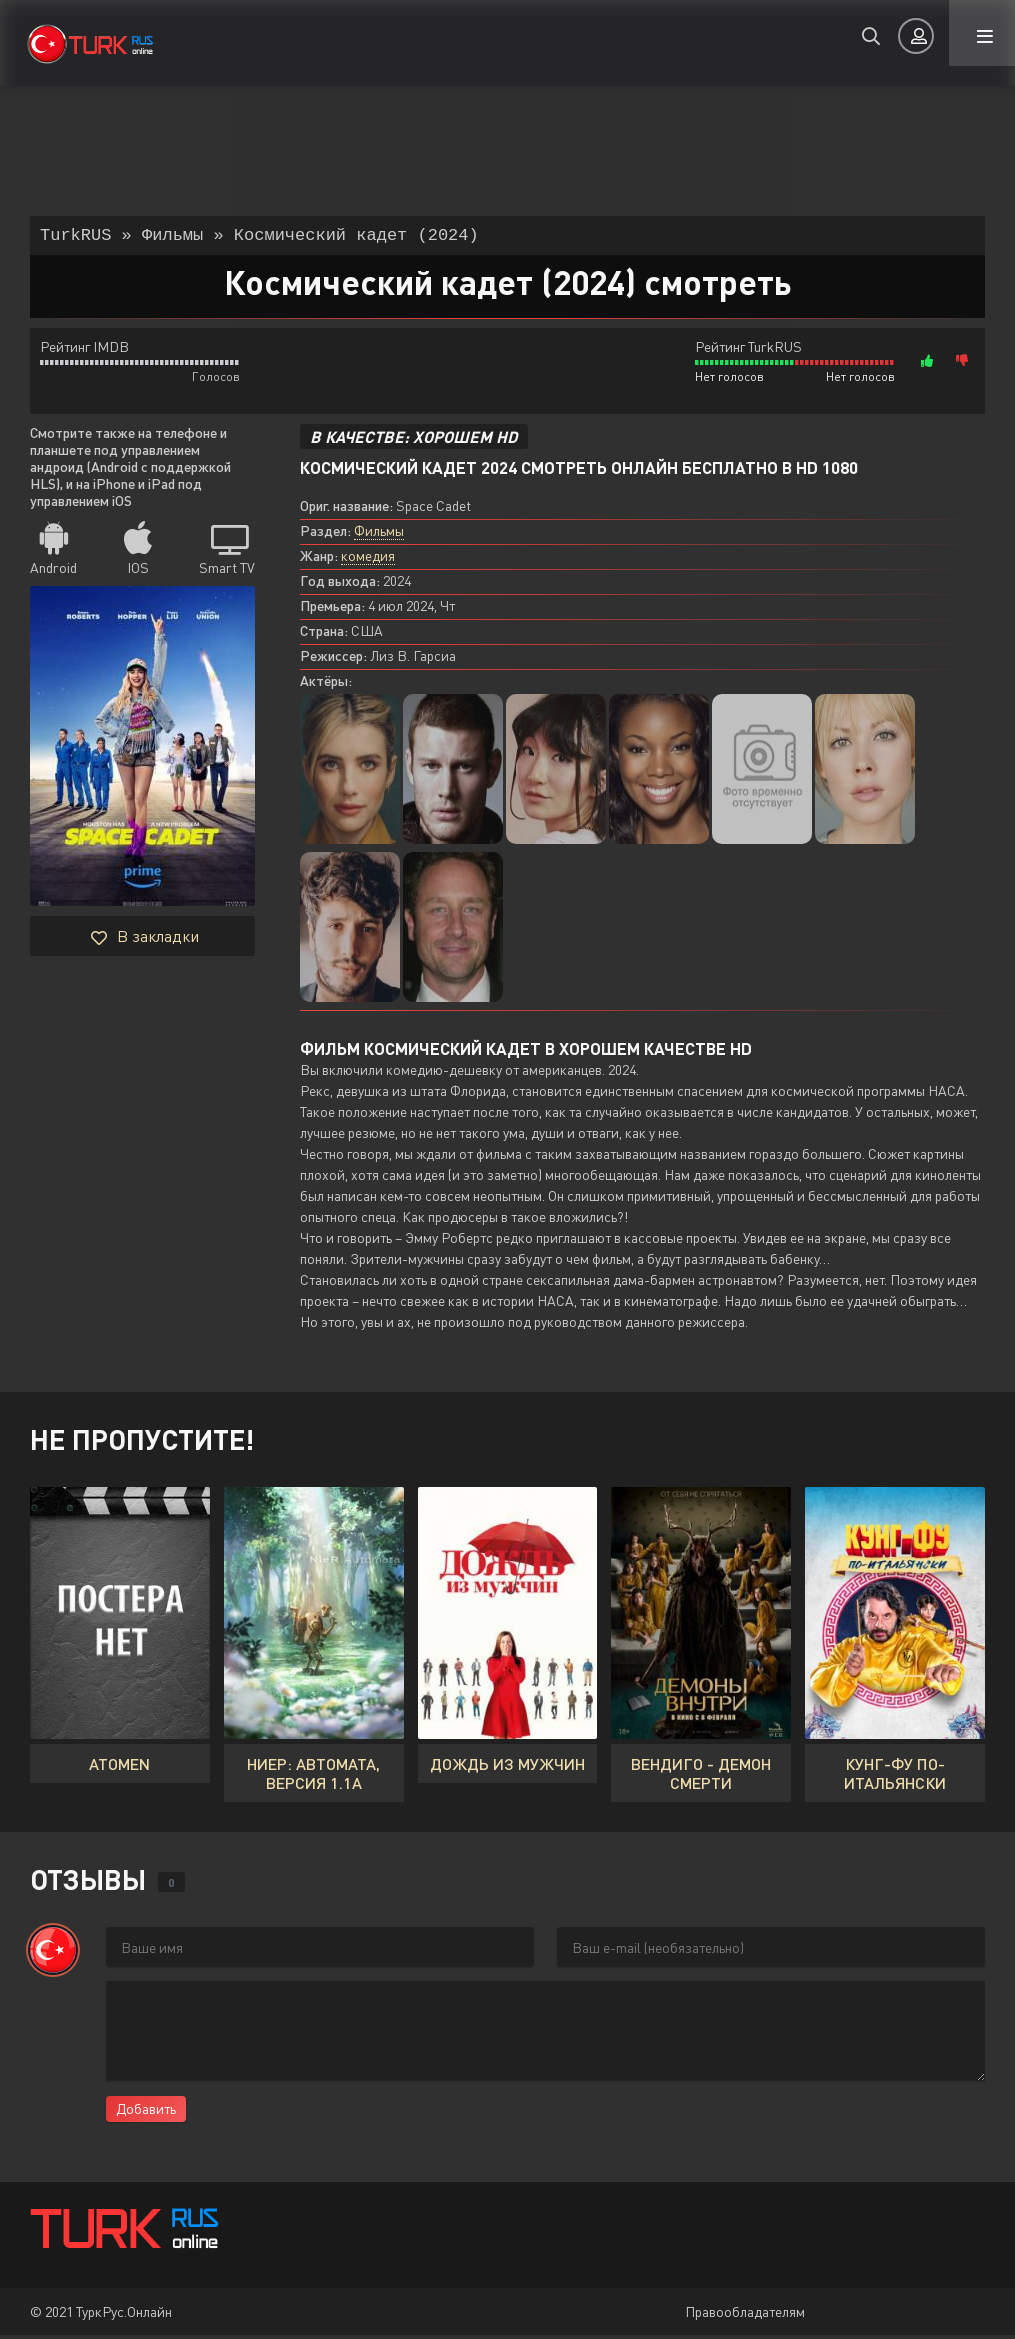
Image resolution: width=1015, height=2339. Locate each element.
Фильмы (379, 534)
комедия (368, 559)
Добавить (146, 2112)
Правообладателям (745, 2315)
